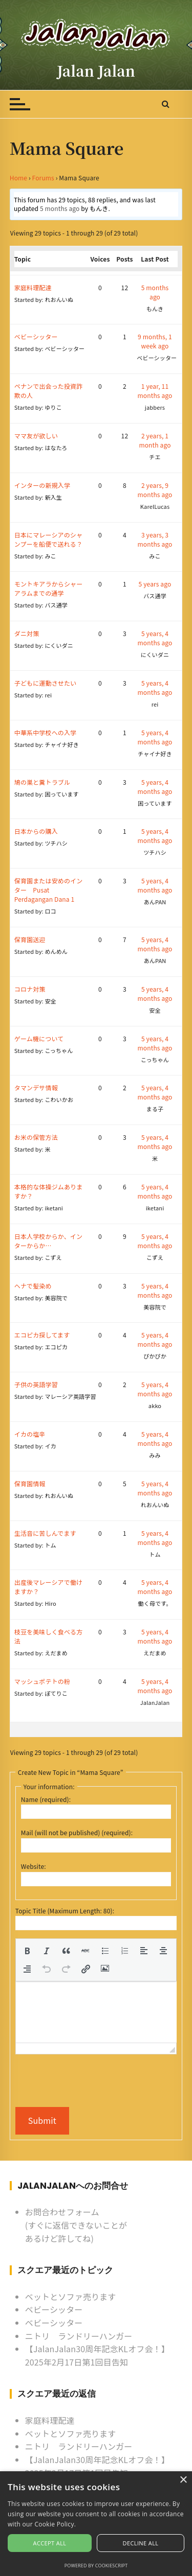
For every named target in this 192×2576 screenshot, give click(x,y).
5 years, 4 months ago (155, 638)
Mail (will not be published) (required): (77, 1832)
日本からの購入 (36, 831)
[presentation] (27, 1950)
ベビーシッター (36, 336)
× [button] (183, 2480)
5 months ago (60, 208)
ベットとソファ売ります (70, 2296)
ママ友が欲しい (36, 435)
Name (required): (46, 1799)
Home (18, 177)
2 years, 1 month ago (154, 440)
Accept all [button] (50, 2543)
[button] (27, 1950)
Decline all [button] (141, 2543)
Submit (42, 2120)
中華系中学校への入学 (45, 732)
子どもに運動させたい (45, 682)
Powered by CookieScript (96, 2565)
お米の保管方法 (36, 1137)
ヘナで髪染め (33, 1285)
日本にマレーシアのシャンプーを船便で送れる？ (48, 539)
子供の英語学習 (36, 1384)
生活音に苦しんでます (45, 1533)
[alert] (96, 2523)
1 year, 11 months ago (155, 391)
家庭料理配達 (33, 287)
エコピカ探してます (42, 1334)
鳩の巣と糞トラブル (42, 782)
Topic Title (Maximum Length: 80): (64, 1910)
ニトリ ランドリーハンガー (79, 2336)
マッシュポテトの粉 (42, 1681)
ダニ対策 (26, 633)
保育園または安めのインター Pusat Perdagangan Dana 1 (48, 889)
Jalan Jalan (96, 70)
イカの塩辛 (30, 1434)
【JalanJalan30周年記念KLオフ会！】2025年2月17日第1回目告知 (97, 2355)
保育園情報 (30, 1483)
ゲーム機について (38, 1038)
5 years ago (155, 583)
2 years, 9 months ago (155, 490)
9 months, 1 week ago (155, 341)
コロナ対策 (30, 989)
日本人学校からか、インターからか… (48, 1241)
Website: (33, 1866)
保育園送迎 (30, 939)
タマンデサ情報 (36, 1087)
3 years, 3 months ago (155, 539)
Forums (43, 177)
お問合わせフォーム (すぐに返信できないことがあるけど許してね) (76, 2225)
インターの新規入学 (42, 485)
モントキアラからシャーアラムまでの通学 (48, 588)
